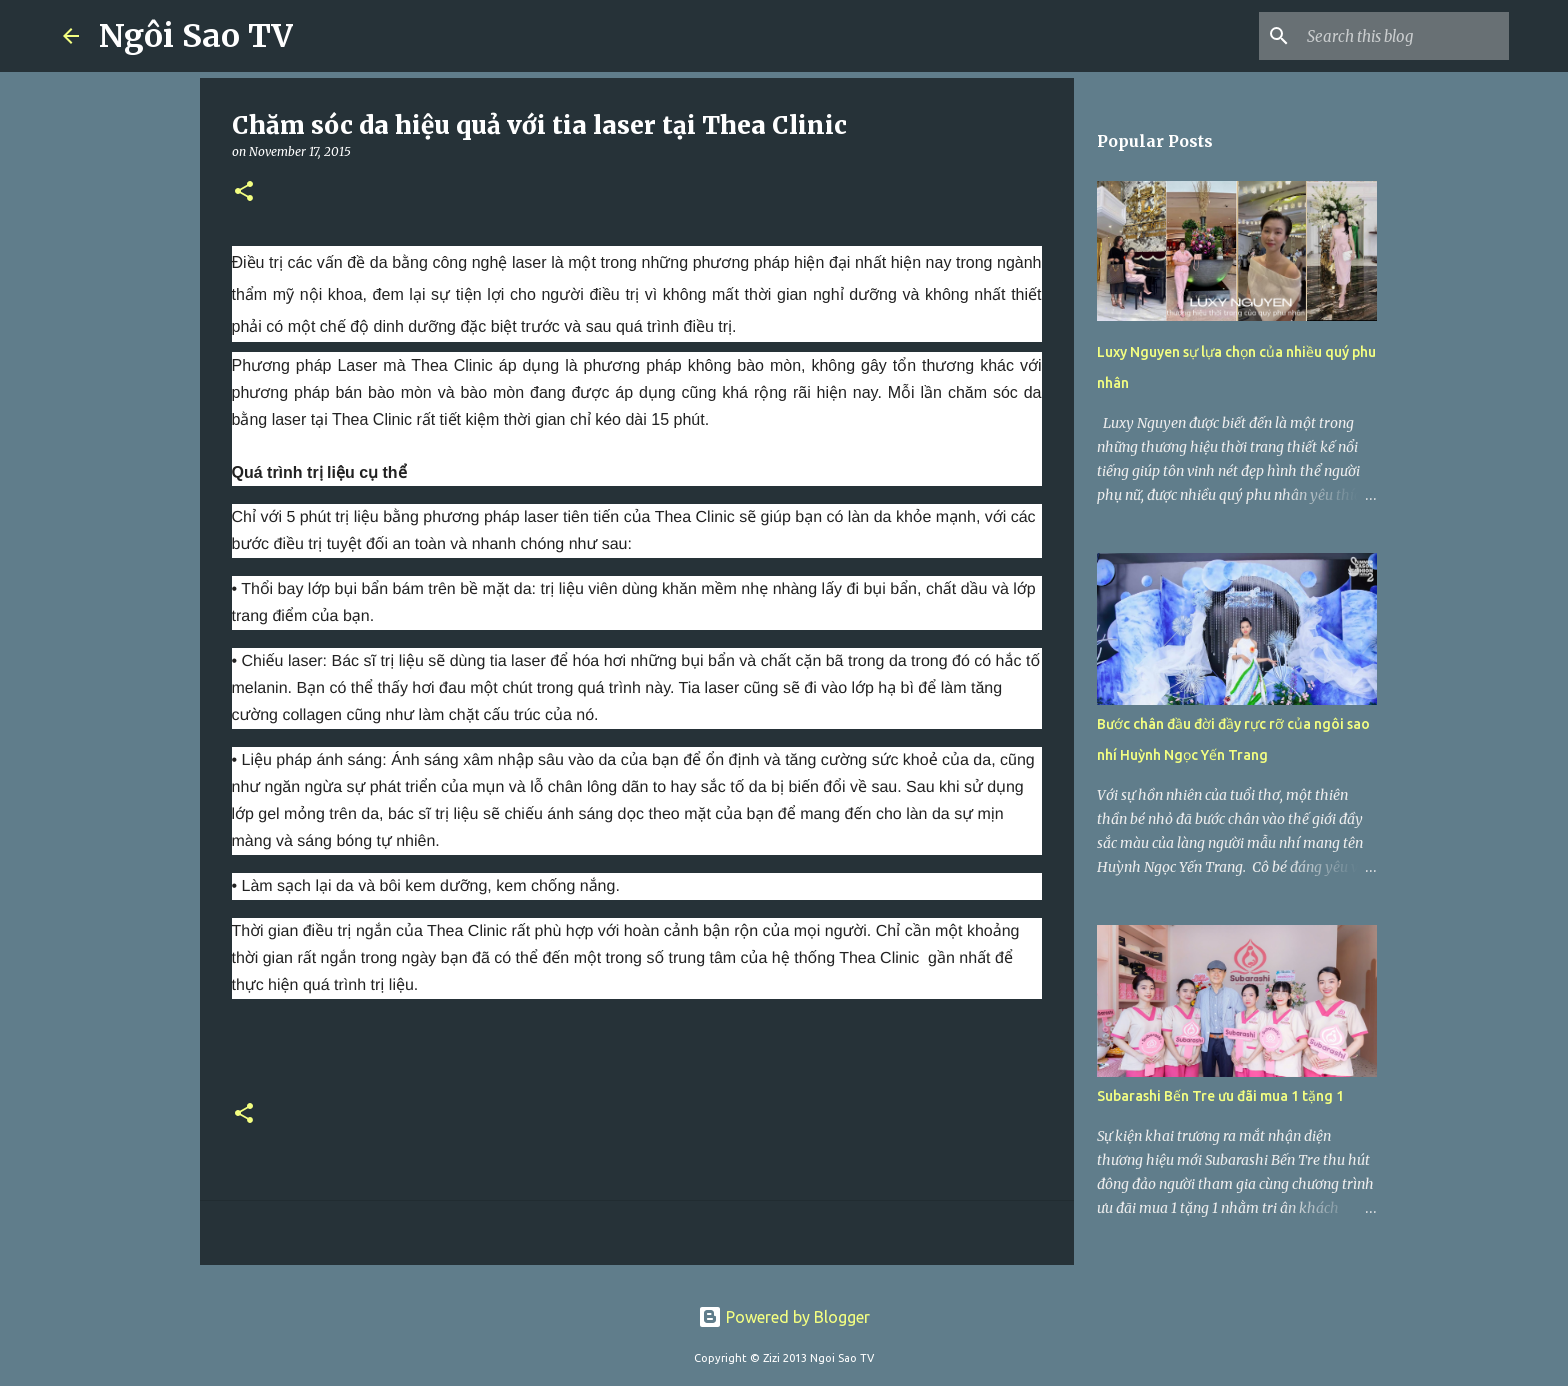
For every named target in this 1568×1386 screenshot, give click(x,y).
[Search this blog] (1404, 36)
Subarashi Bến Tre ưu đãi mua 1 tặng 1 (1220, 1096)
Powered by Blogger (784, 1317)
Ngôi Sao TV (196, 36)
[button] (244, 192)
